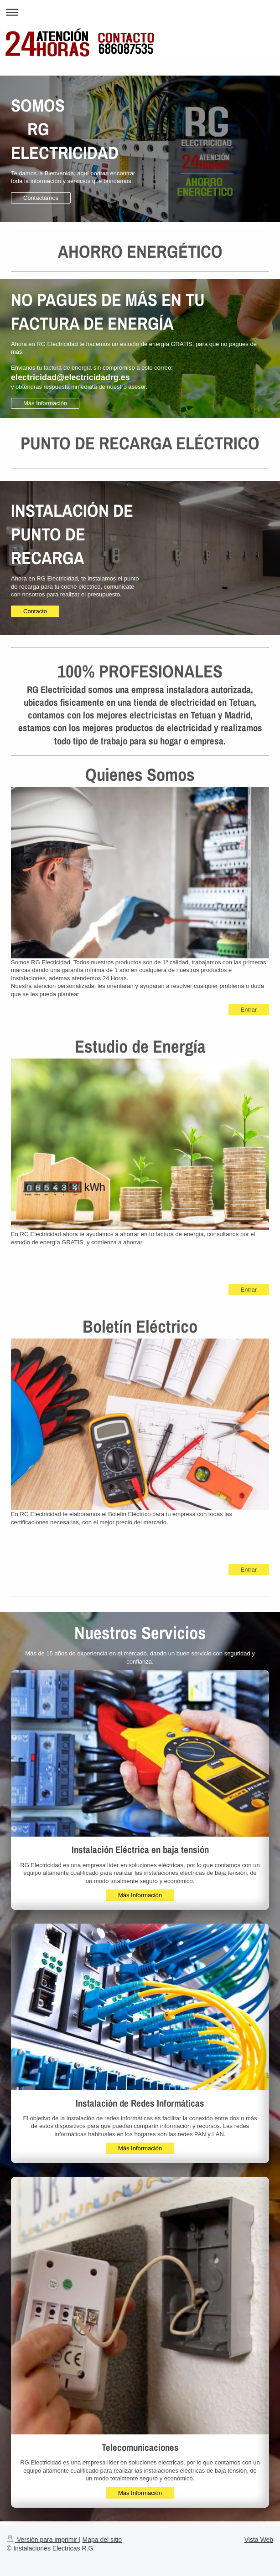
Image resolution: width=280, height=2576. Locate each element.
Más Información (45, 403)
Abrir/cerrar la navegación (140, 12)
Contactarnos (40, 197)
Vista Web (258, 2539)
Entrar (249, 1009)
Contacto (35, 611)
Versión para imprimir (43, 2539)
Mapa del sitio (102, 2539)
